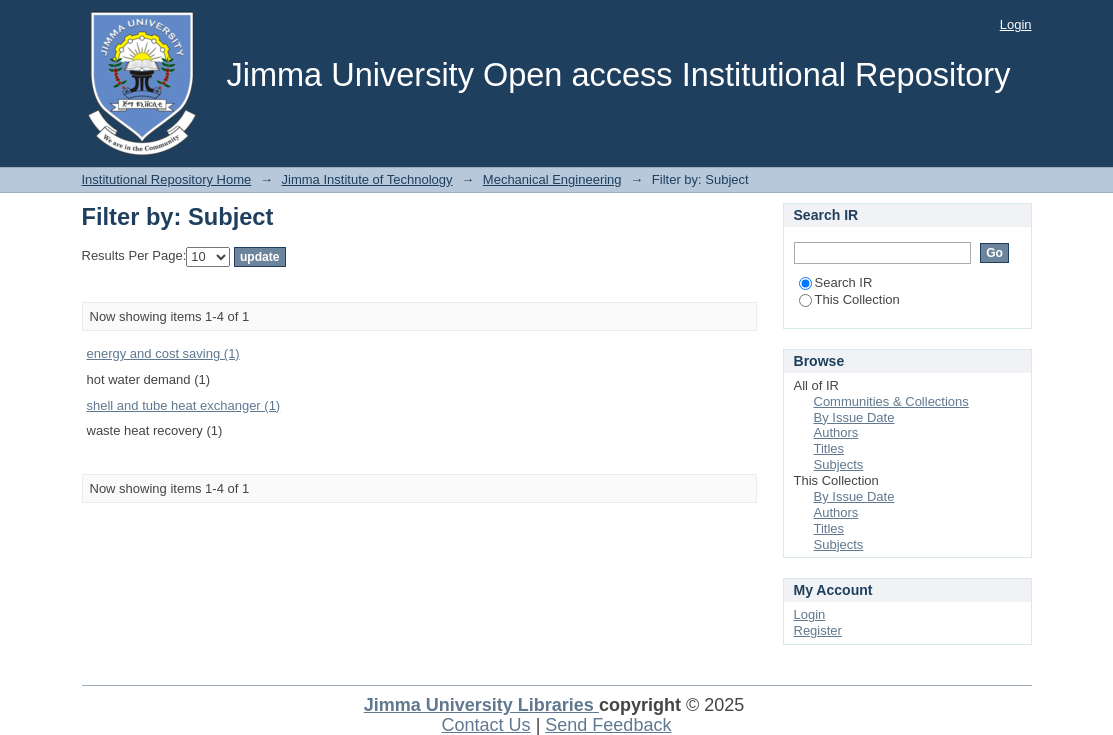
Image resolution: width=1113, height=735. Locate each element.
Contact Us (486, 725)
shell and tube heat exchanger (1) (184, 405)
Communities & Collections (891, 401)
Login (1016, 24)
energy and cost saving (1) (163, 353)
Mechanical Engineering (552, 179)
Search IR (836, 282)
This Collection (849, 299)
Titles (829, 448)
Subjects (839, 464)
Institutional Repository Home (167, 179)
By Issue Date (854, 417)
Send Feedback (608, 725)
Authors (836, 432)
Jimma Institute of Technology (367, 179)
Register (818, 630)
